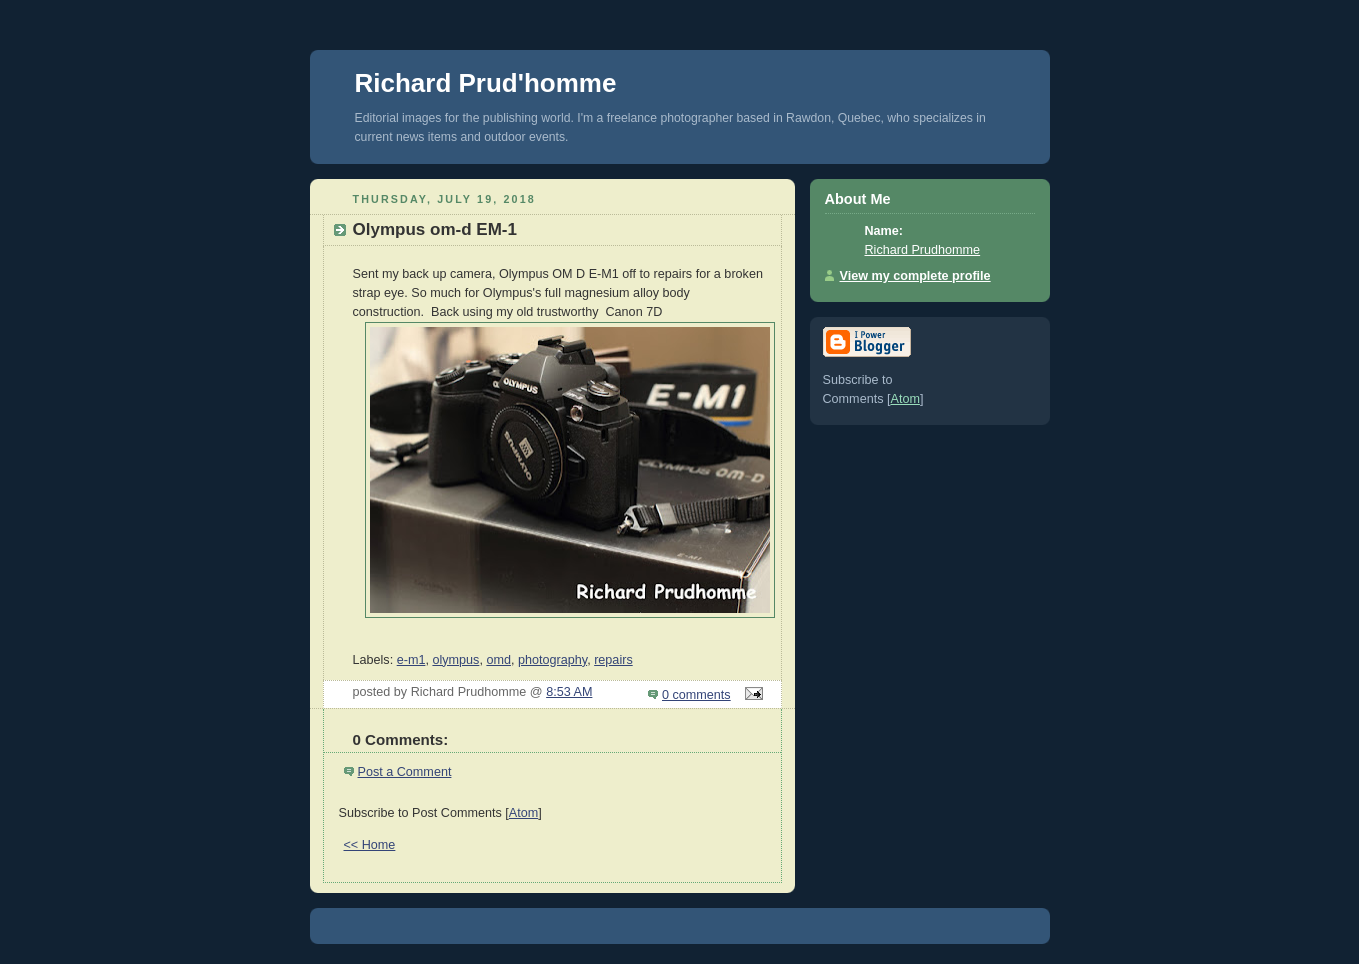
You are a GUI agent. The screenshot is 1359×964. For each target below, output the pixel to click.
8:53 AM (569, 692)
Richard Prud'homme (486, 83)
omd (498, 660)
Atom (523, 813)
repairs (613, 660)
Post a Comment (405, 772)
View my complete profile (915, 276)
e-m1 (411, 660)
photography (552, 660)
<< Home (370, 845)
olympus (455, 660)
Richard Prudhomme (923, 250)
